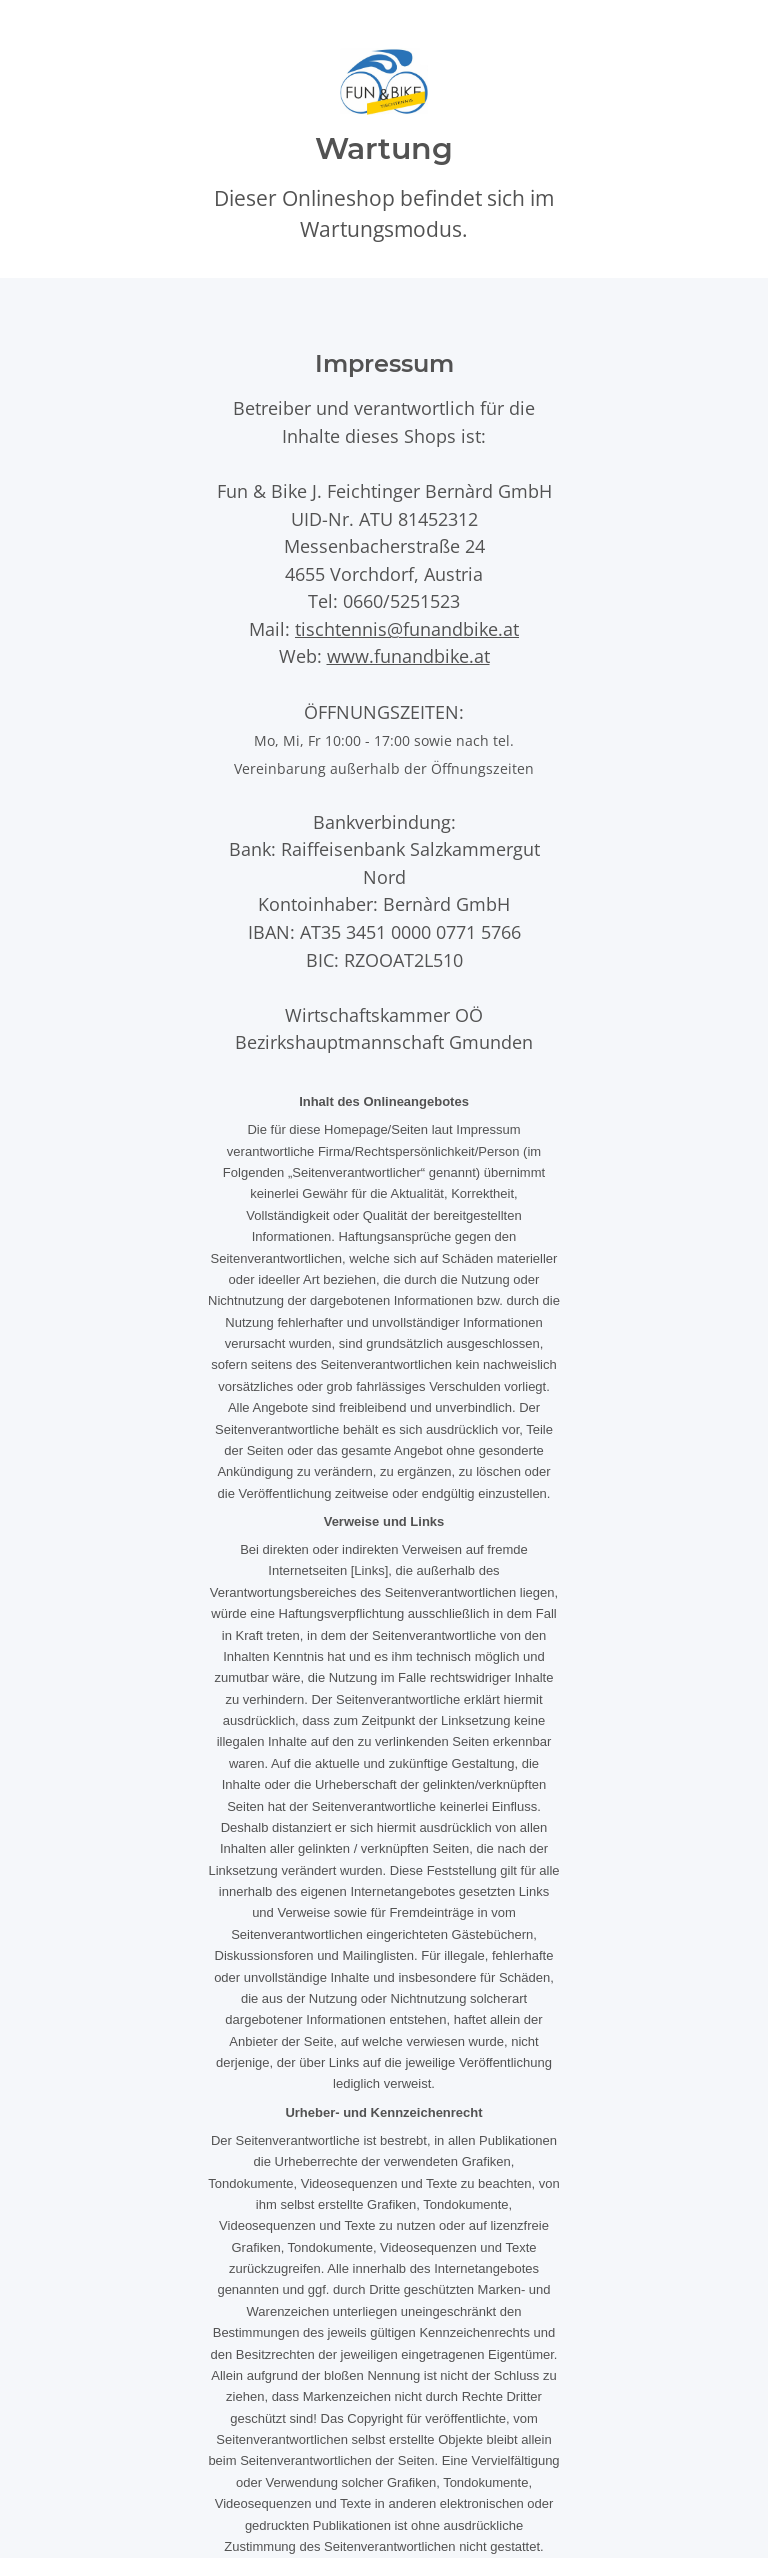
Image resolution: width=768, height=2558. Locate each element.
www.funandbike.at (408, 655)
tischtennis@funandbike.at (407, 628)
